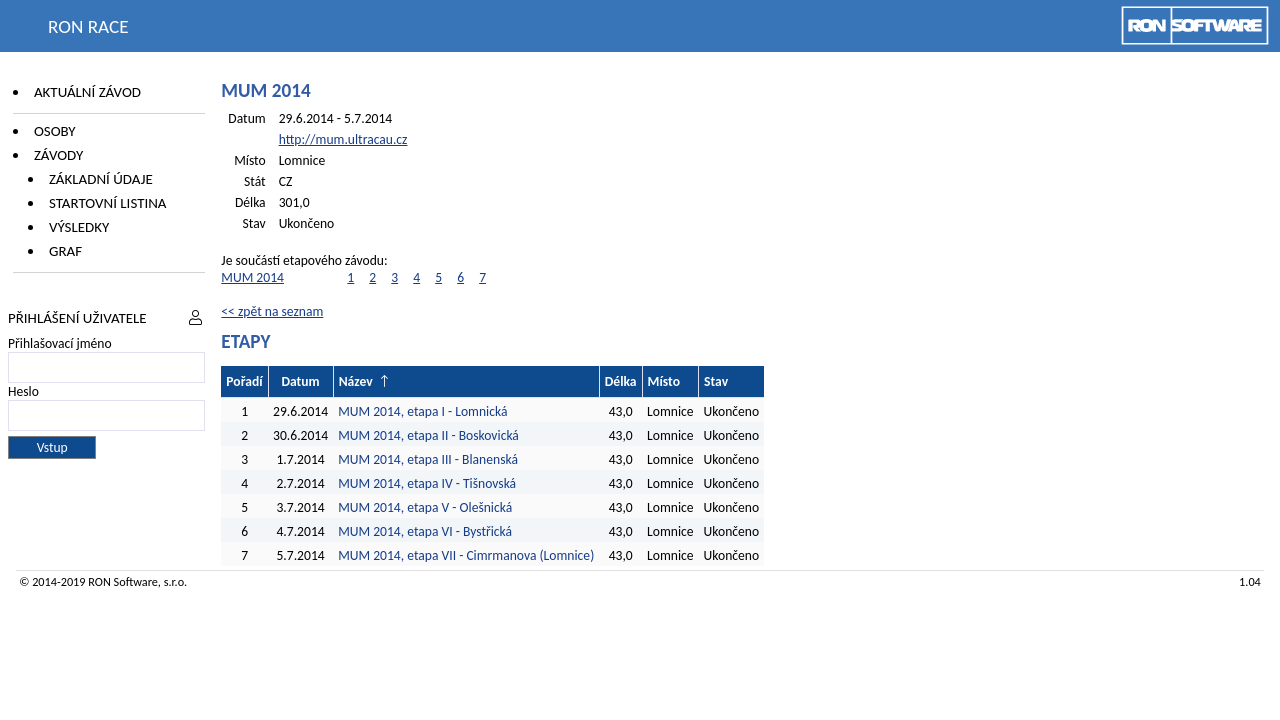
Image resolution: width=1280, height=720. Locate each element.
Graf (65, 251)
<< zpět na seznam (272, 311)
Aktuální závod (87, 92)
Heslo (23, 391)
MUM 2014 (252, 277)
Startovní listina (108, 203)
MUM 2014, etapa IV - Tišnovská (427, 483)
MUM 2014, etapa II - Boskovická (428, 435)
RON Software (123, 581)
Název (356, 381)
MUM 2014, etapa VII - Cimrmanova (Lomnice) (466, 555)
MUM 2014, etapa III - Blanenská (428, 459)
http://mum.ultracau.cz (343, 139)
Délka (621, 381)
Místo (664, 381)
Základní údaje (101, 179)
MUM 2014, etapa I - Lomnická (422, 411)
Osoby (55, 131)
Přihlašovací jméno (60, 343)
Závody (58, 155)
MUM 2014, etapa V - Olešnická (425, 507)
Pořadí (244, 381)
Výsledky (79, 227)
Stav (716, 381)
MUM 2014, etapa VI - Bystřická (425, 531)
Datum (300, 381)
